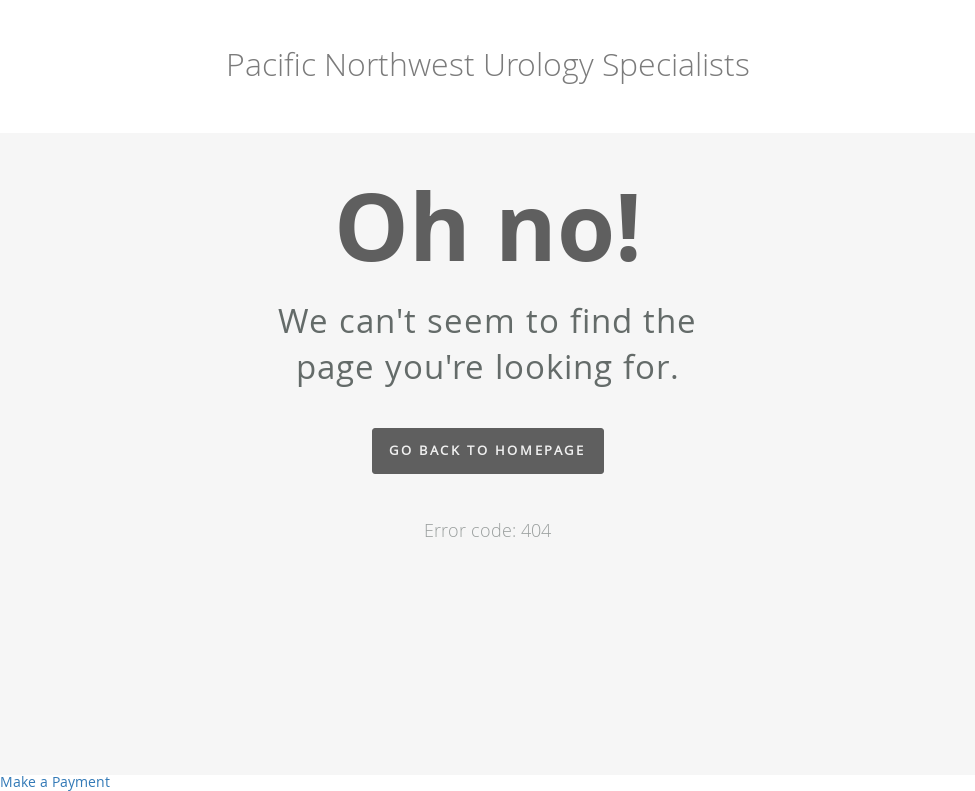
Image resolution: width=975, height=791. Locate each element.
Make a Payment (55, 781)
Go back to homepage (487, 450)
